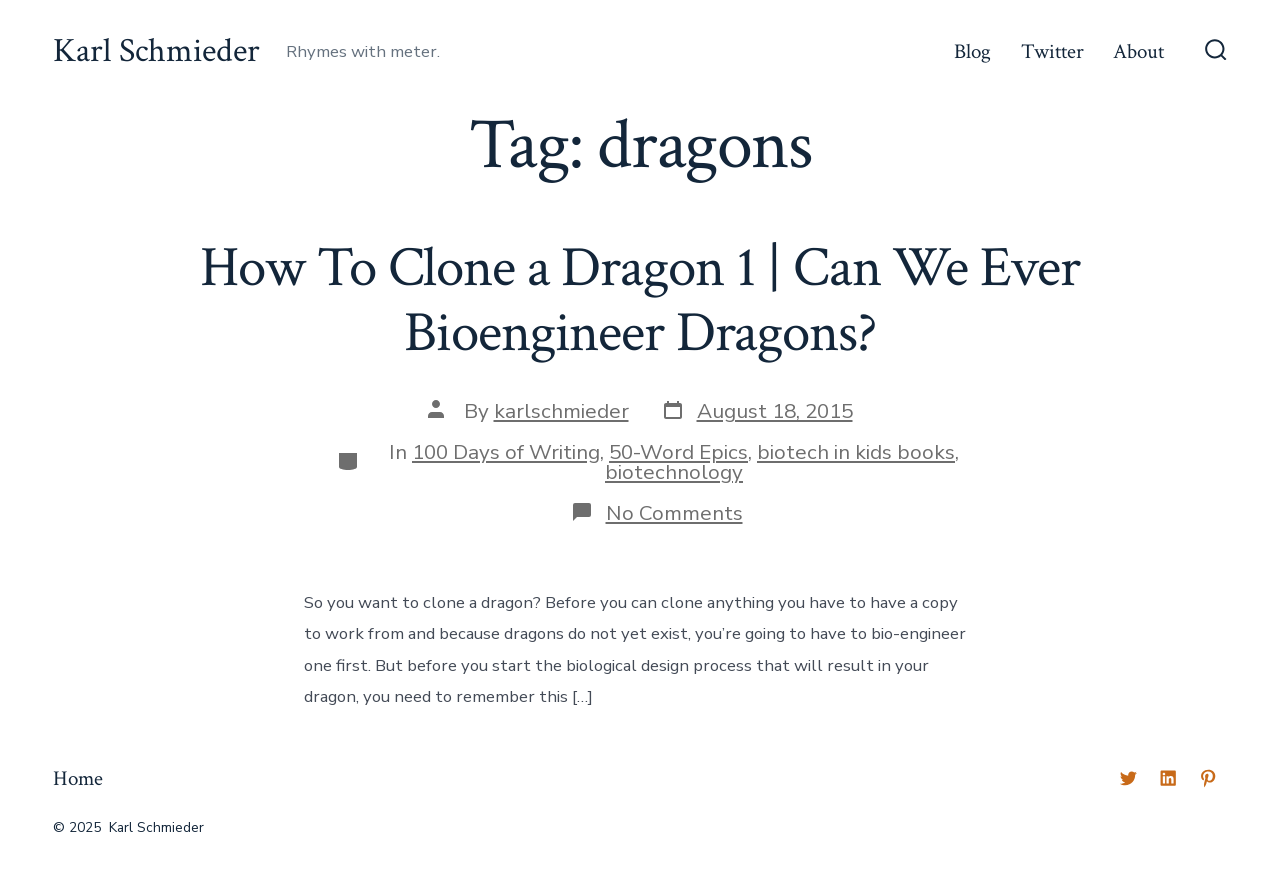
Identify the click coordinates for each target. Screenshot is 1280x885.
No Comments (674, 513)
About (1138, 51)
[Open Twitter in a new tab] (1128, 778)
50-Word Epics (678, 452)
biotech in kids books (856, 452)
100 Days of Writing (506, 452)
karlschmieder (561, 411)
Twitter (1052, 51)
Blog (972, 51)
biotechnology (674, 472)
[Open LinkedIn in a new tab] (1168, 778)
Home (78, 778)
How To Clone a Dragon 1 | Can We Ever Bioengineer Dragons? (639, 300)
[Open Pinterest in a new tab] (1208, 778)
